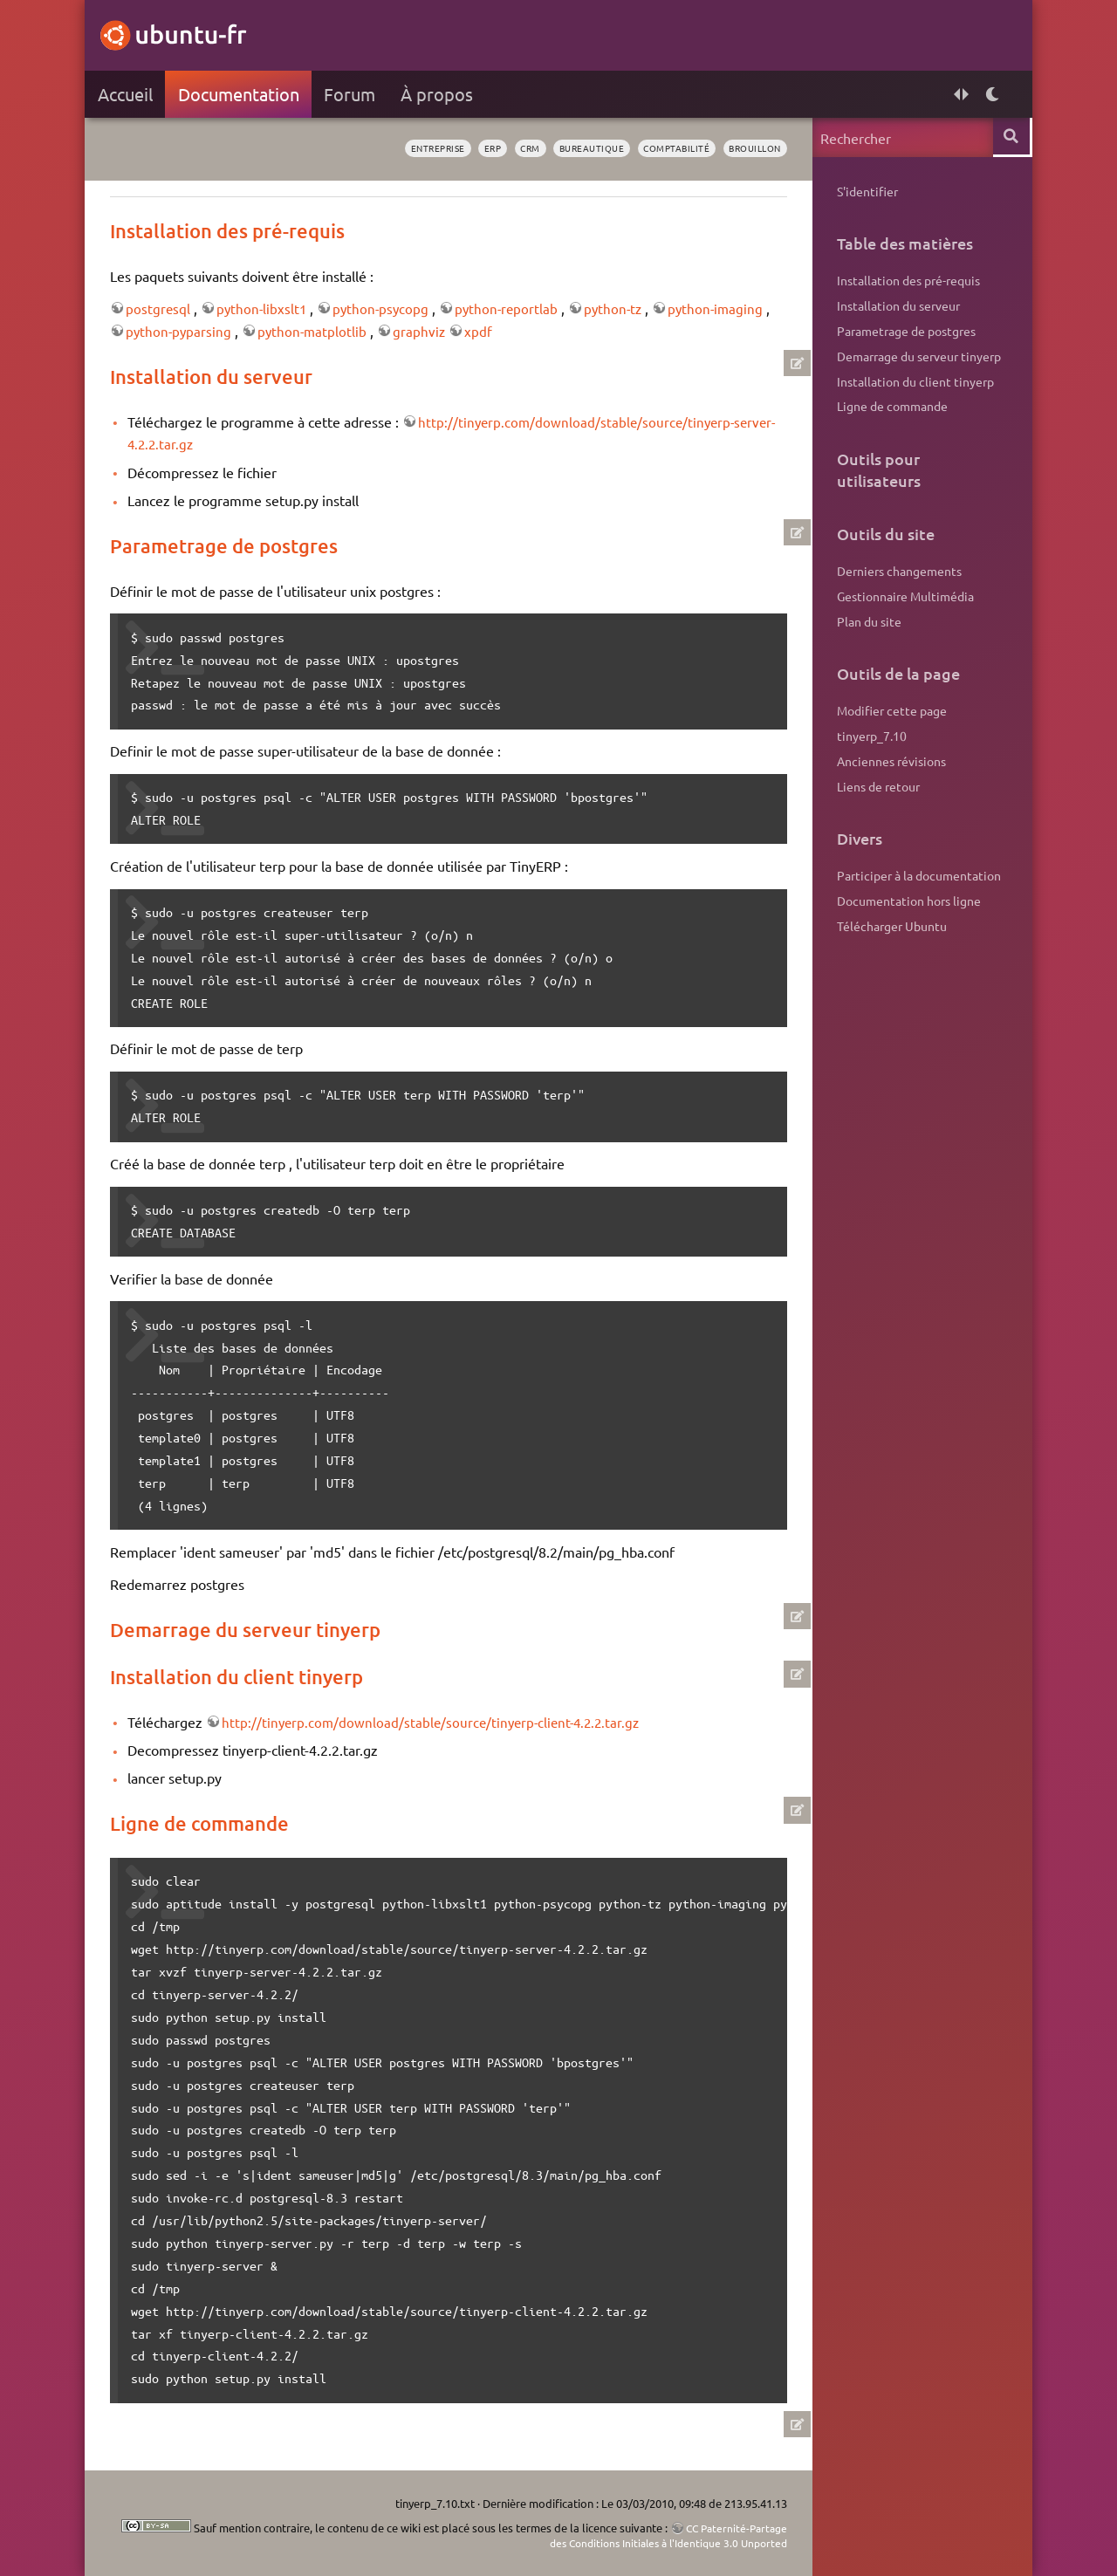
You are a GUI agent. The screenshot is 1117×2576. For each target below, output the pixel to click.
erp (463, 148)
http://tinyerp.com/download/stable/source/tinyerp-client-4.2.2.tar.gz (438, 1721)
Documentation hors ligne (907, 900)
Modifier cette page (890, 710)
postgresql (161, 308)
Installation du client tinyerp (913, 381)
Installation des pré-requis (906, 280)
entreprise (403, 148)
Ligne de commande (890, 406)
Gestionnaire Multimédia (903, 596)
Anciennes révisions (889, 761)
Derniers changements (897, 571)
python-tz (625, 308)
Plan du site (867, 621)
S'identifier (865, 191)
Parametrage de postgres (904, 331)
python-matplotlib (325, 330)
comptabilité (662, 148)
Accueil (126, 94)
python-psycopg (388, 308)
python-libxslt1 (266, 308)
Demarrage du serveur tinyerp (917, 356)
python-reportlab (516, 308)
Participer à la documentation (917, 875)
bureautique (571, 148)
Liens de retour (876, 786)
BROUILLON (748, 148)
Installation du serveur (896, 305)
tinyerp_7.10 (870, 735)
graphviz (434, 330)
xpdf (494, 330)
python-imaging (730, 308)
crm (504, 148)
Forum (352, 94)
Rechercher (1010, 137)
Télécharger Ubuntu (890, 926)
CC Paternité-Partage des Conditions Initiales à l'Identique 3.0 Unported (635, 2535)
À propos (439, 94)
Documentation (240, 94)
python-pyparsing (189, 330)
